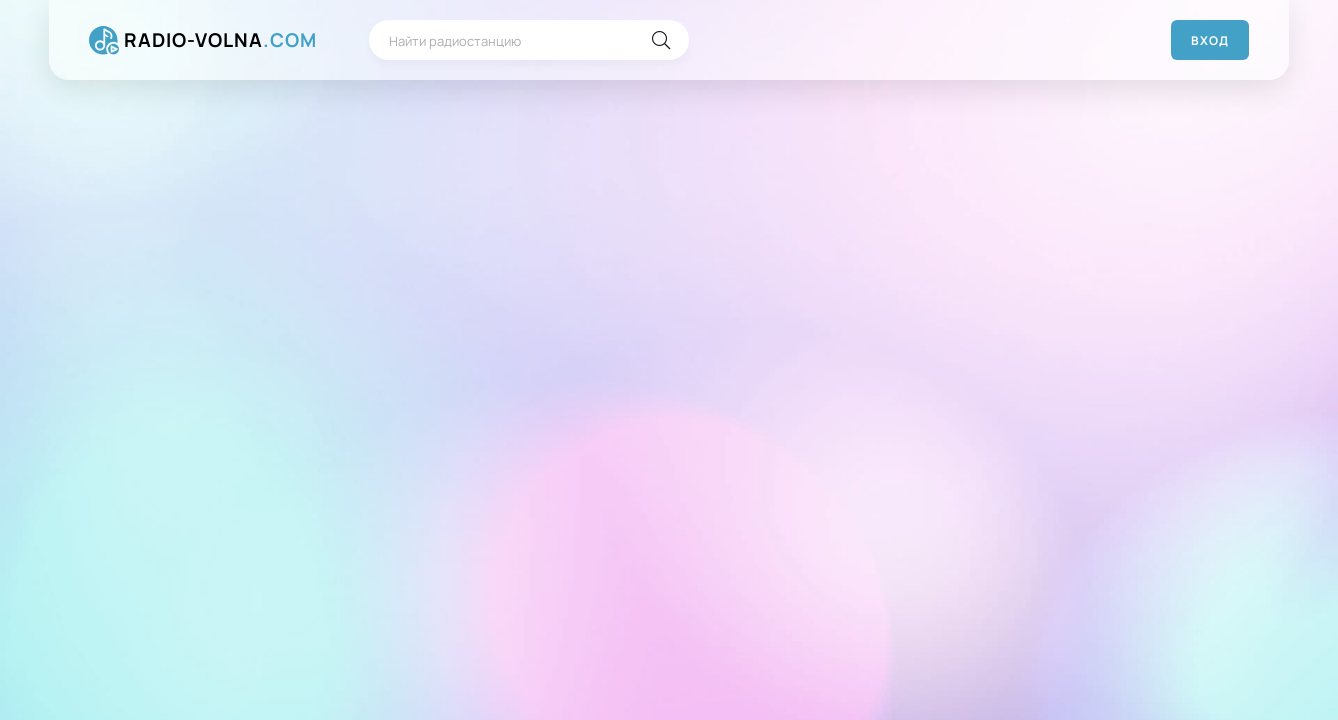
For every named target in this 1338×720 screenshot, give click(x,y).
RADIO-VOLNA (220, 40)
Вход (1210, 40)
